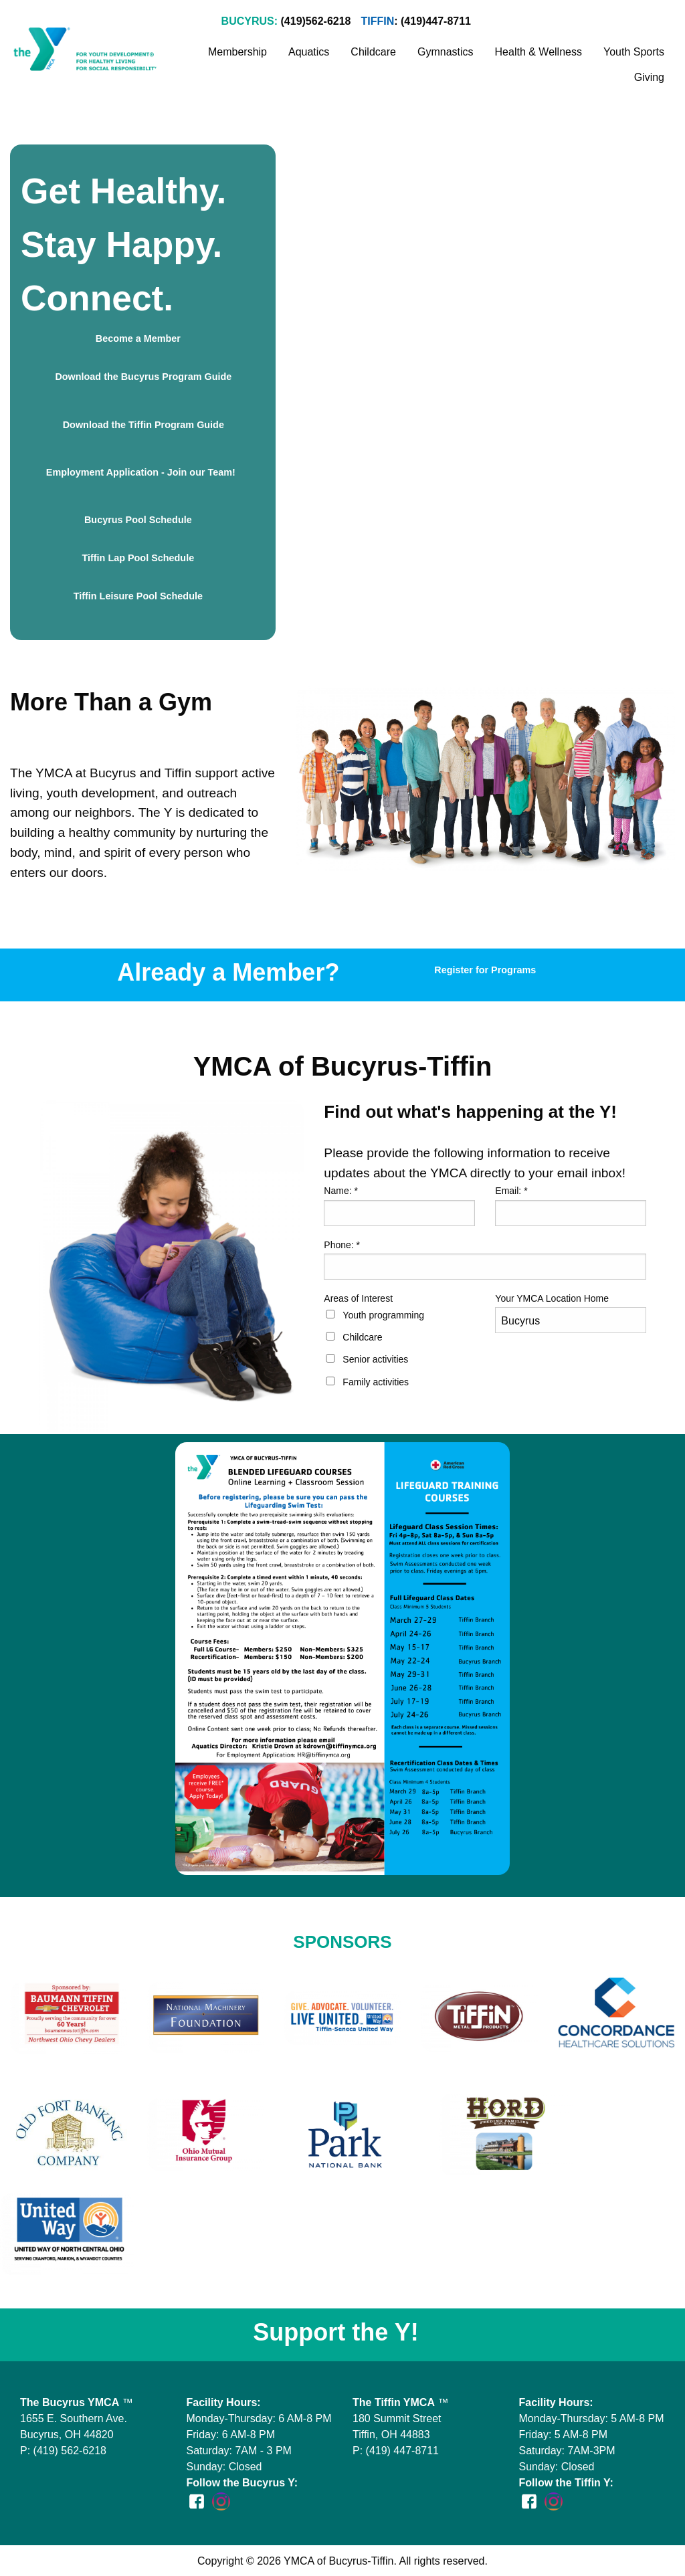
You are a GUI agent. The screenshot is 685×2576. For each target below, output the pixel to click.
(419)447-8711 (436, 21)
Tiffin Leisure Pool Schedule (138, 596)
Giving (649, 77)
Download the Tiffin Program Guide (138, 429)
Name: (341, 1190)
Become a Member (138, 338)
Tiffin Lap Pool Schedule (138, 558)
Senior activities (375, 1359)
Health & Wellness (538, 52)
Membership (237, 52)
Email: (511, 1190)
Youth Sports (633, 52)
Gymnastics (445, 52)
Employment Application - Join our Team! (138, 477)
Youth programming (383, 1315)
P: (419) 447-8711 (396, 2450)
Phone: (342, 1245)
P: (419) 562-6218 (63, 2450)
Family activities (375, 1382)
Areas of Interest (358, 1298)
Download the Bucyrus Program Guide (138, 381)
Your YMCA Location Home (552, 1298)
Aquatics (308, 52)
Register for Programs (485, 970)
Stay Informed (621, 22)
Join (514, 22)
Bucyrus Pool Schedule (138, 519)
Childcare (373, 52)
